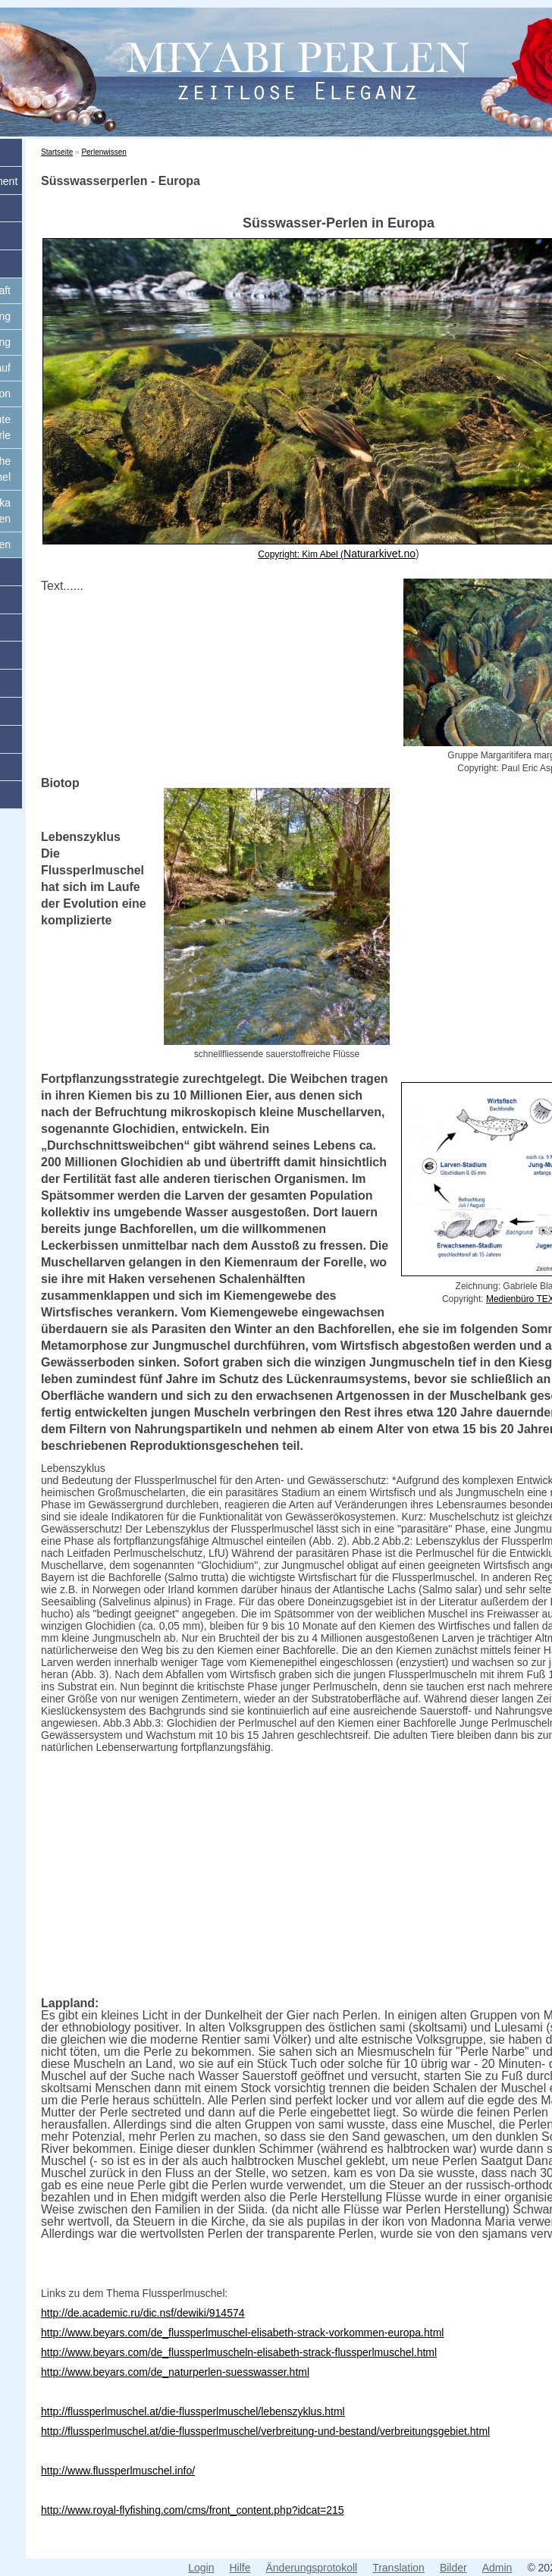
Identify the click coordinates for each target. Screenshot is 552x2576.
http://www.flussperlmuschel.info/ (118, 2471)
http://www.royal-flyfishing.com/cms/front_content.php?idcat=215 (192, 2510)
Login (201, 2568)
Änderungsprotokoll (312, 2568)
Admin (497, 2568)
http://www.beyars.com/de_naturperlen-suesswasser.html (175, 2372)
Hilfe (239, 2568)
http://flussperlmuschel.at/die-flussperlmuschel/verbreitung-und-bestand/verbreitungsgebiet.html (265, 2431)
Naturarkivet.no (379, 554)
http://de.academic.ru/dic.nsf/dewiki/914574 (143, 2313)
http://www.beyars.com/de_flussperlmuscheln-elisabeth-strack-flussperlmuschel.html (239, 2352)
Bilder (453, 2568)
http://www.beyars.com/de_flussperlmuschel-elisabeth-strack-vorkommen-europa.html (242, 2333)
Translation (398, 2568)
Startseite (57, 152)
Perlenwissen (103, 152)
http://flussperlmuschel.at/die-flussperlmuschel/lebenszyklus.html (193, 2411)
